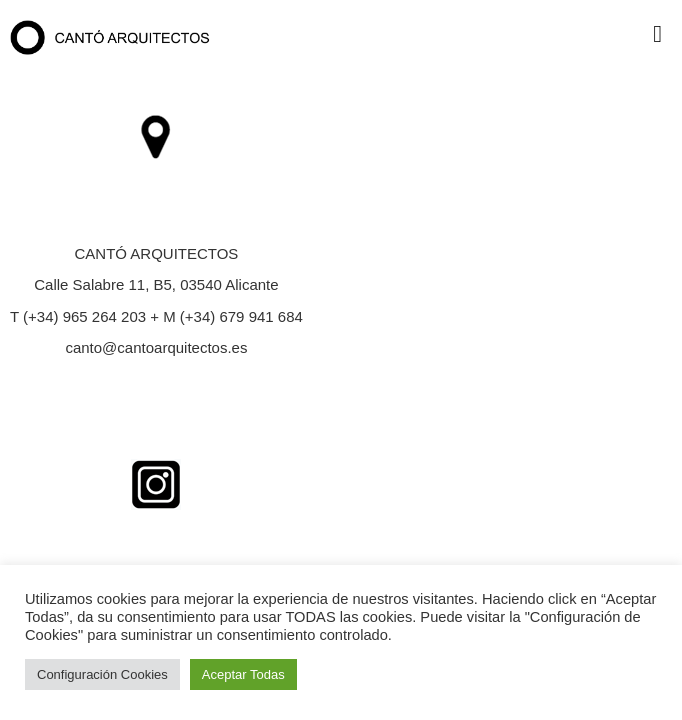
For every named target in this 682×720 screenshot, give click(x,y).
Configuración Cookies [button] (102, 674)
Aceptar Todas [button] (243, 674)
